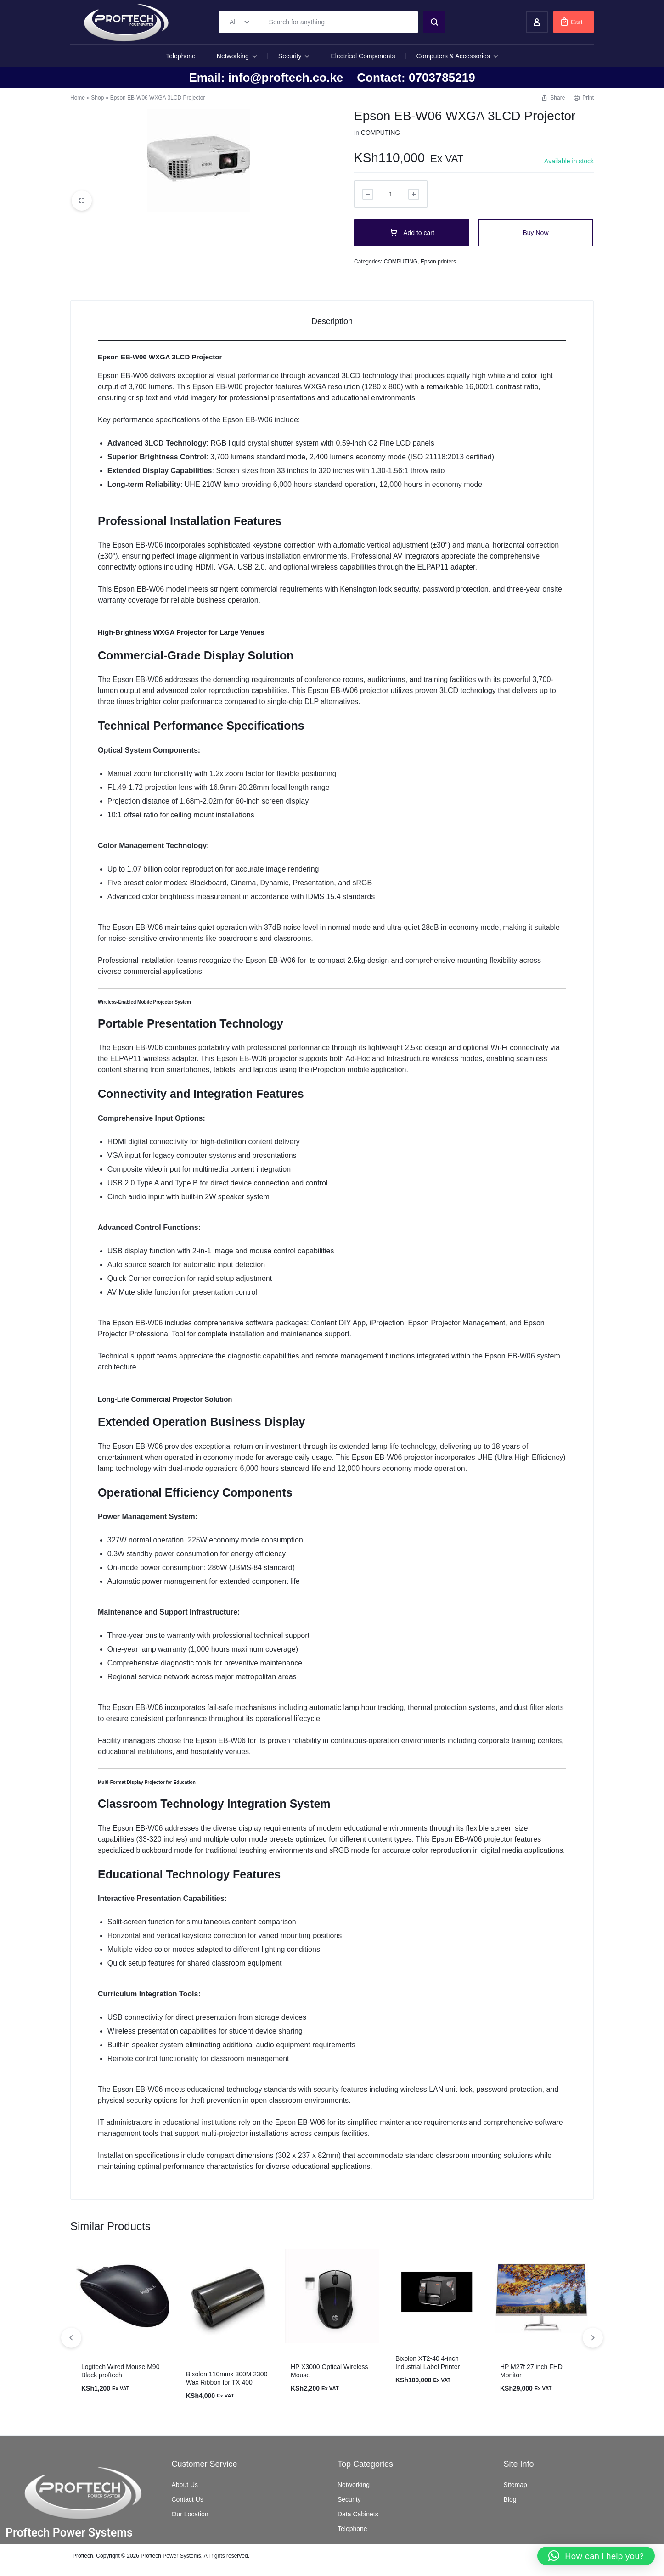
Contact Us (187, 2499)
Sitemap (515, 2484)
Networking (237, 56)
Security (294, 56)
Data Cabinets (358, 2514)
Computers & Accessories (457, 56)
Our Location (190, 2514)
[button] (593, 2337)
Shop (97, 98)
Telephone (181, 56)
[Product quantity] (391, 194)
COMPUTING (380, 132)
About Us (185, 2484)
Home (77, 98)
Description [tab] (332, 321)
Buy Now (535, 232)
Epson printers (438, 261)
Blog (510, 2499)
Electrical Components (363, 56)
